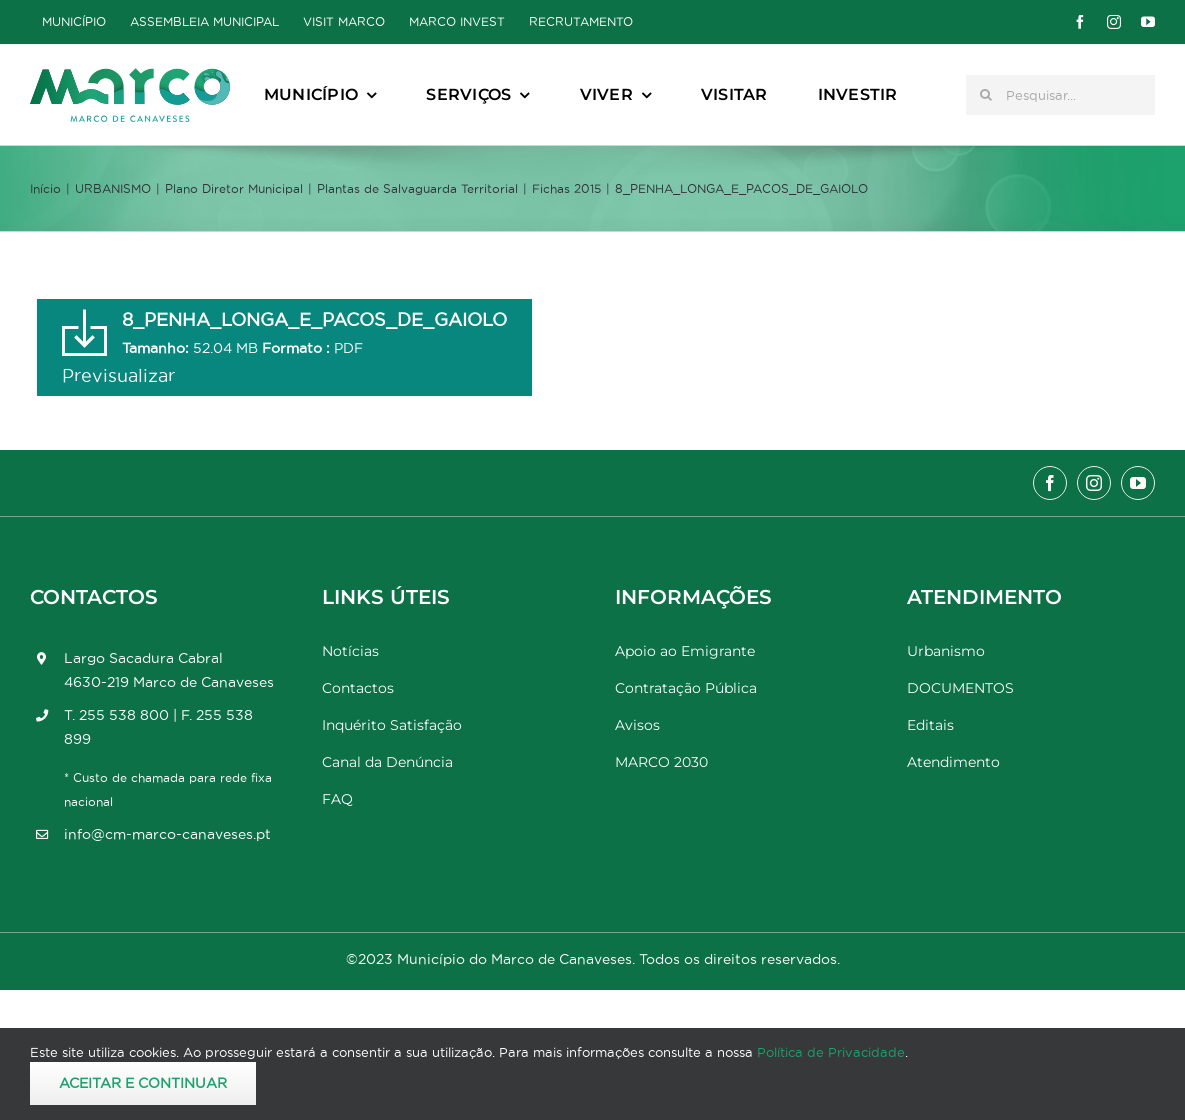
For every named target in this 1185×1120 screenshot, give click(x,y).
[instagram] (1114, 22)
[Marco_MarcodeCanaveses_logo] (130, 76)
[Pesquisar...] (1060, 95)
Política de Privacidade (831, 1052)
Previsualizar (118, 375)
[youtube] (1148, 22)
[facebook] (1080, 22)
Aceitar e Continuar (143, 1083)
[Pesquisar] (986, 95)
